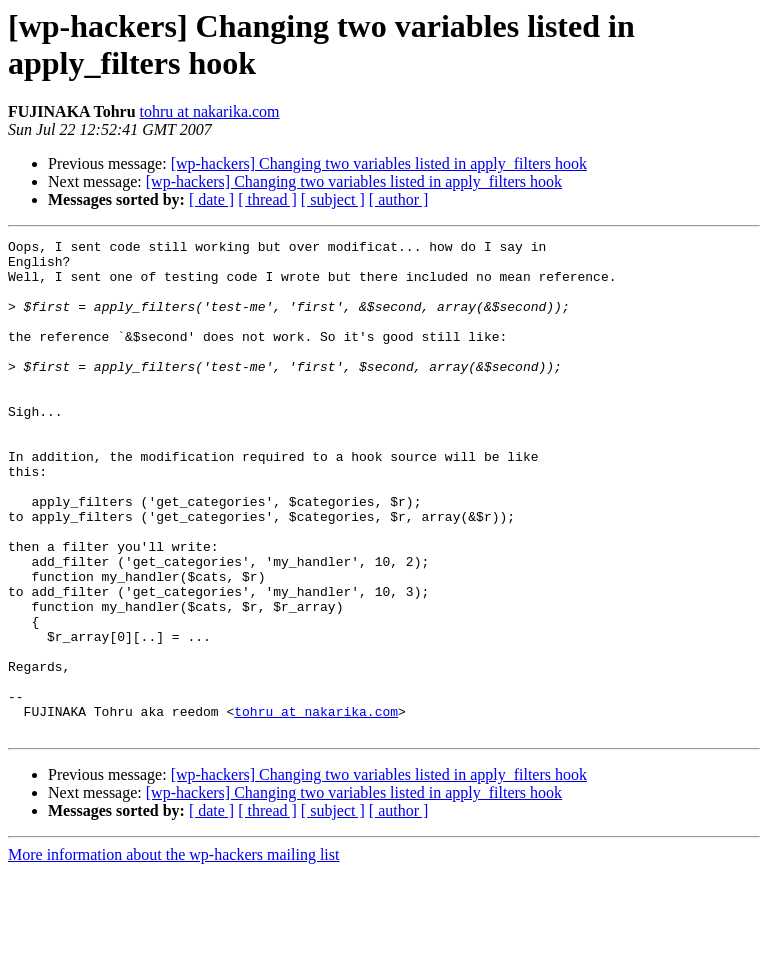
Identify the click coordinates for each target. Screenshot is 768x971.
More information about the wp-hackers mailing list (173, 953)
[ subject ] (333, 199)
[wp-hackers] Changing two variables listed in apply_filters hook (379, 163)
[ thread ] (267, 199)
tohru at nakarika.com (210, 111)
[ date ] (211, 199)
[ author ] (399, 199)
